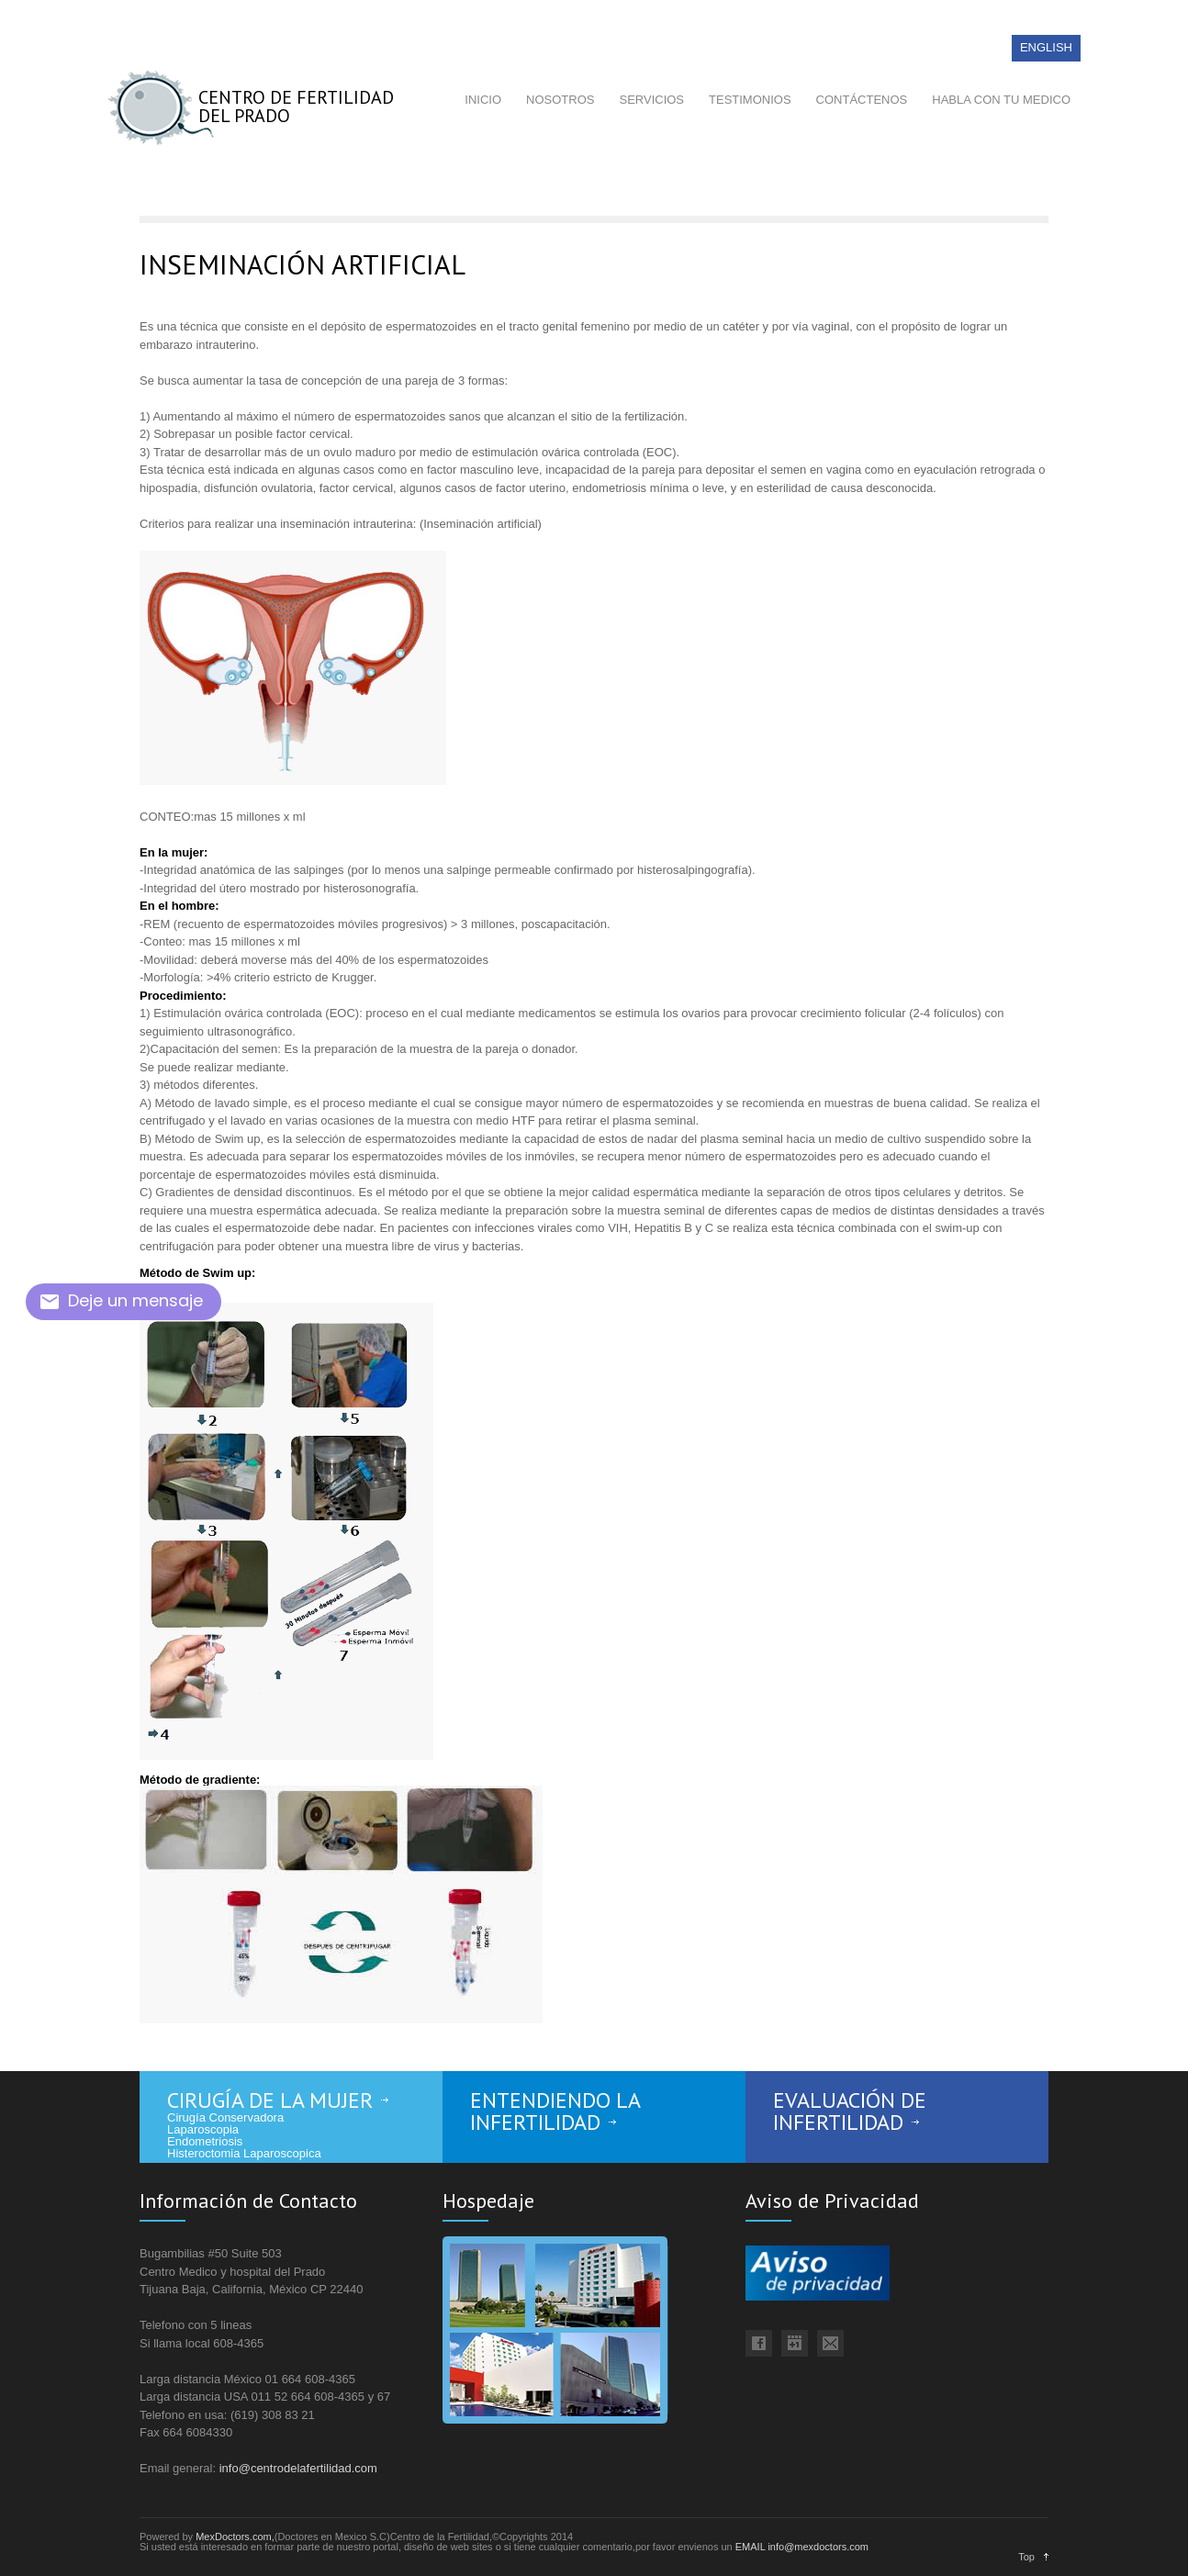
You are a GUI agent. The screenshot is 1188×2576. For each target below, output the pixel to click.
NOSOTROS (560, 99)
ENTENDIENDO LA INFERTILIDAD (555, 2111)
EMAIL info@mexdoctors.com (802, 2546)
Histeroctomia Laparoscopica (244, 2153)
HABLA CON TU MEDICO (1001, 99)
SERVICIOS (651, 99)
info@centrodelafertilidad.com (298, 2468)
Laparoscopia (203, 2129)
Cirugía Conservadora (225, 2117)
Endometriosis (204, 2141)
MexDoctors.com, (235, 2536)
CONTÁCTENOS (862, 99)
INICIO (483, 99)
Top (1026, 2556)
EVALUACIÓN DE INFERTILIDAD (849, 2111)
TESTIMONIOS (750, 99)
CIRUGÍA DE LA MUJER (270, 2100)
